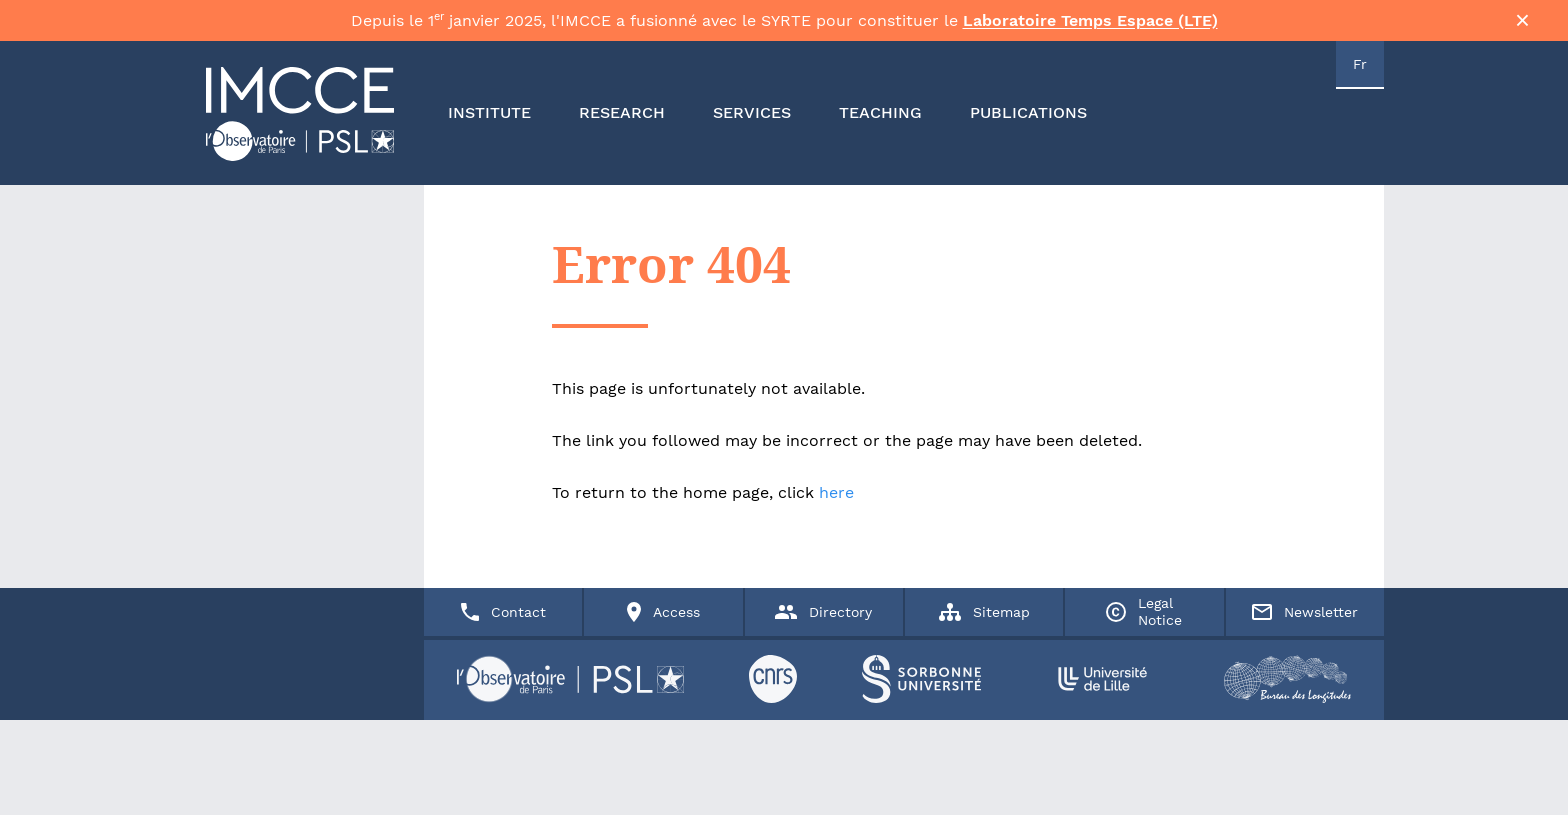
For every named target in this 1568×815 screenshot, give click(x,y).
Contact (503, 759)
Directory (823, 758)
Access (663, 759)
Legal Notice (1144, 758)
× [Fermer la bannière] (1522, 25)
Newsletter (1305, 758)
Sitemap (984, 759)
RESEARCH (622, 124)
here (836, 503)
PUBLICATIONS (1028, 124)
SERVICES (752, 124)
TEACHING (880, 124)
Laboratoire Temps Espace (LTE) (1090, 26)
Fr (1360, 76)
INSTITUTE (489, 124)
